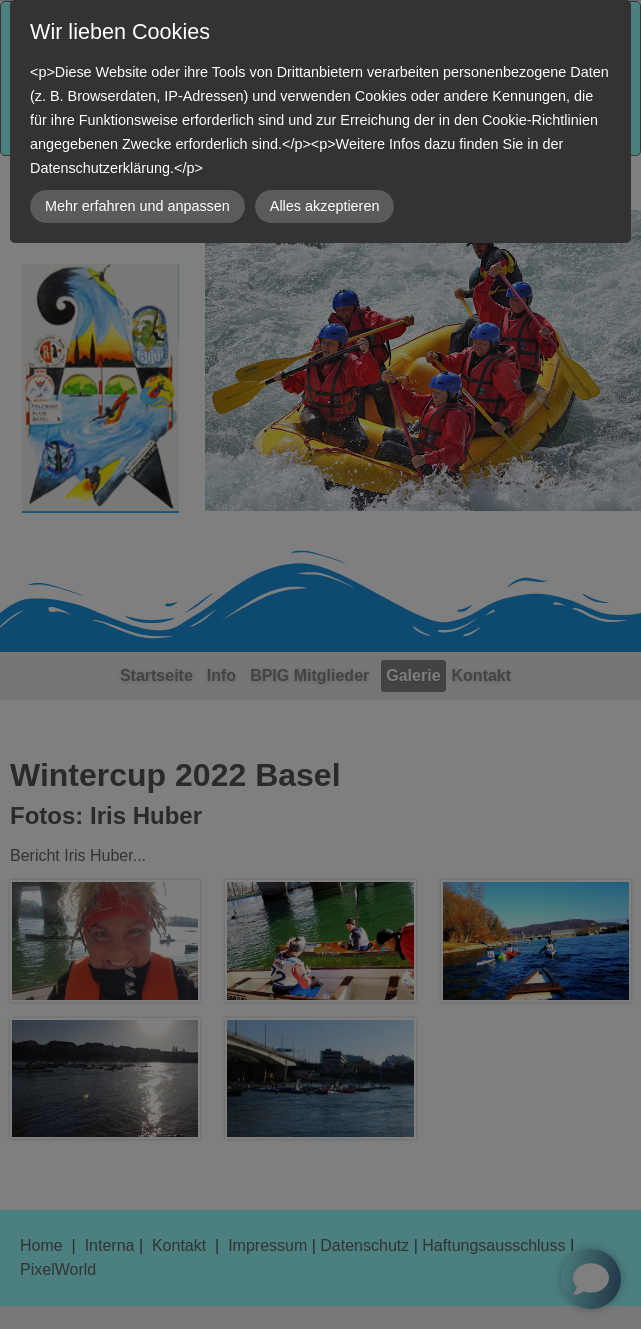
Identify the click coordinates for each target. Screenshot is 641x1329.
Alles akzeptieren (325, 206)
